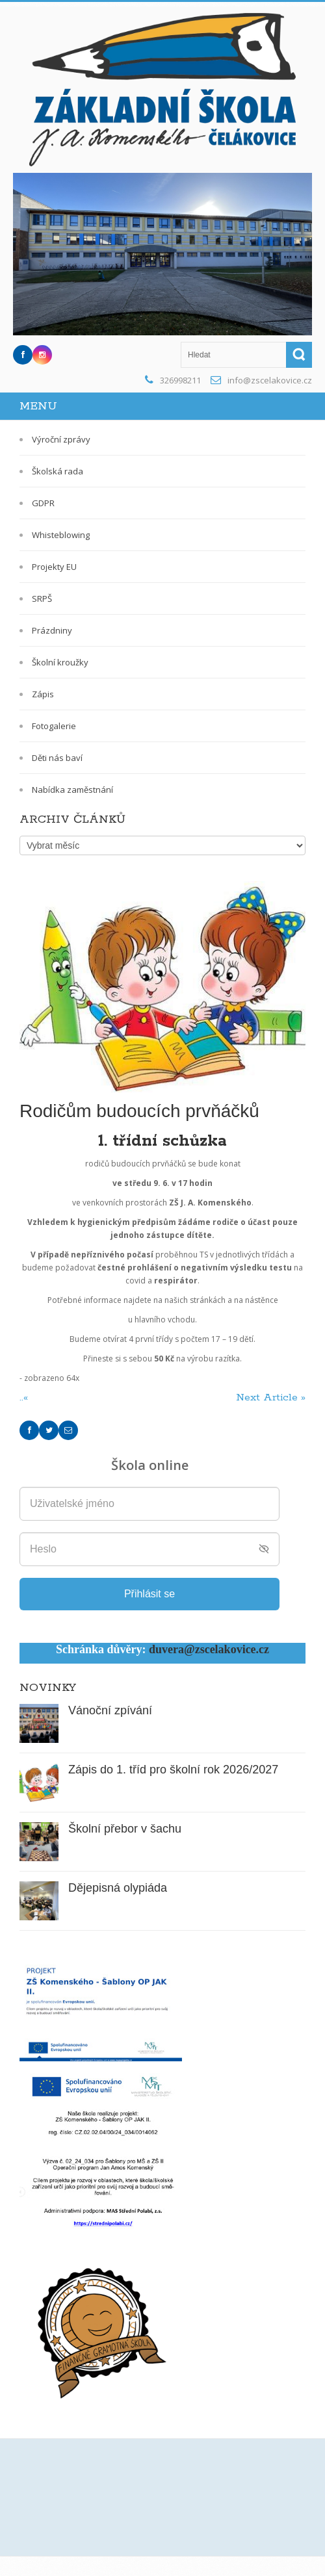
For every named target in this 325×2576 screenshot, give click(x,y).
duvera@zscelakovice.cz (209, 1649)
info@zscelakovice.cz (270, 380)
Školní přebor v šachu (124, 1828)
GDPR (43, 503)
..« (25, 1397)
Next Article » (271, 1397)
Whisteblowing (61, 535)
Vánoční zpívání (110, 1710)
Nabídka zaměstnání (72, 789)
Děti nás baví (57, 758)
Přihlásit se (149, 1593)
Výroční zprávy (61, 439)
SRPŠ (42, 598)
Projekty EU (54, 567)
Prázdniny (52, 630)
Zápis (43, 694)
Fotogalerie (54, 726)
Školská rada (57, 471)
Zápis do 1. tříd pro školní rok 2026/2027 (173, 1769)
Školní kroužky (60, 662)
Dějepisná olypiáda (117, 1887)
